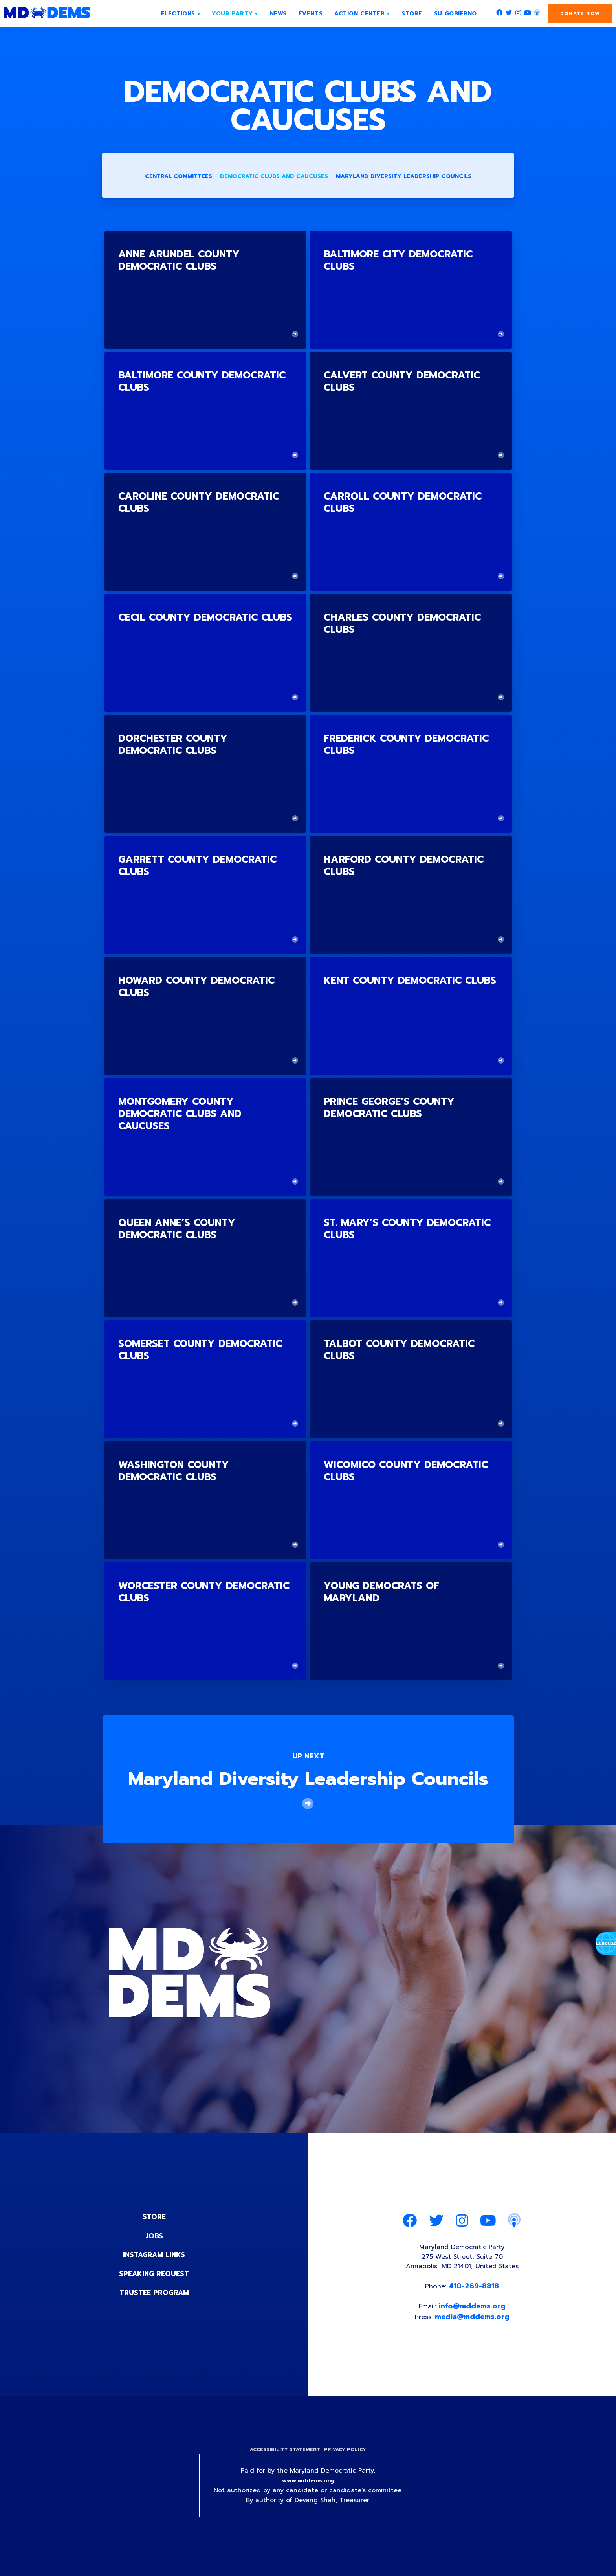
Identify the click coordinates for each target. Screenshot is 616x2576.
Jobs (154, 2237)
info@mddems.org (472, 2312)
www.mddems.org (308, 2489)
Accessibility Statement (283, 2457)
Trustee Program (154, 2293)
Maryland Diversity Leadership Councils (403, 177)
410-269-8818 (475, 2291)
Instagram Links (154, 2256)
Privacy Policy (347, 2457)
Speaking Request (154, 2274)
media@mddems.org (473, 2323)
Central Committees (178, 177)
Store (154, 2218)
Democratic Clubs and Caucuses (274, 177)
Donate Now (580, 13)
